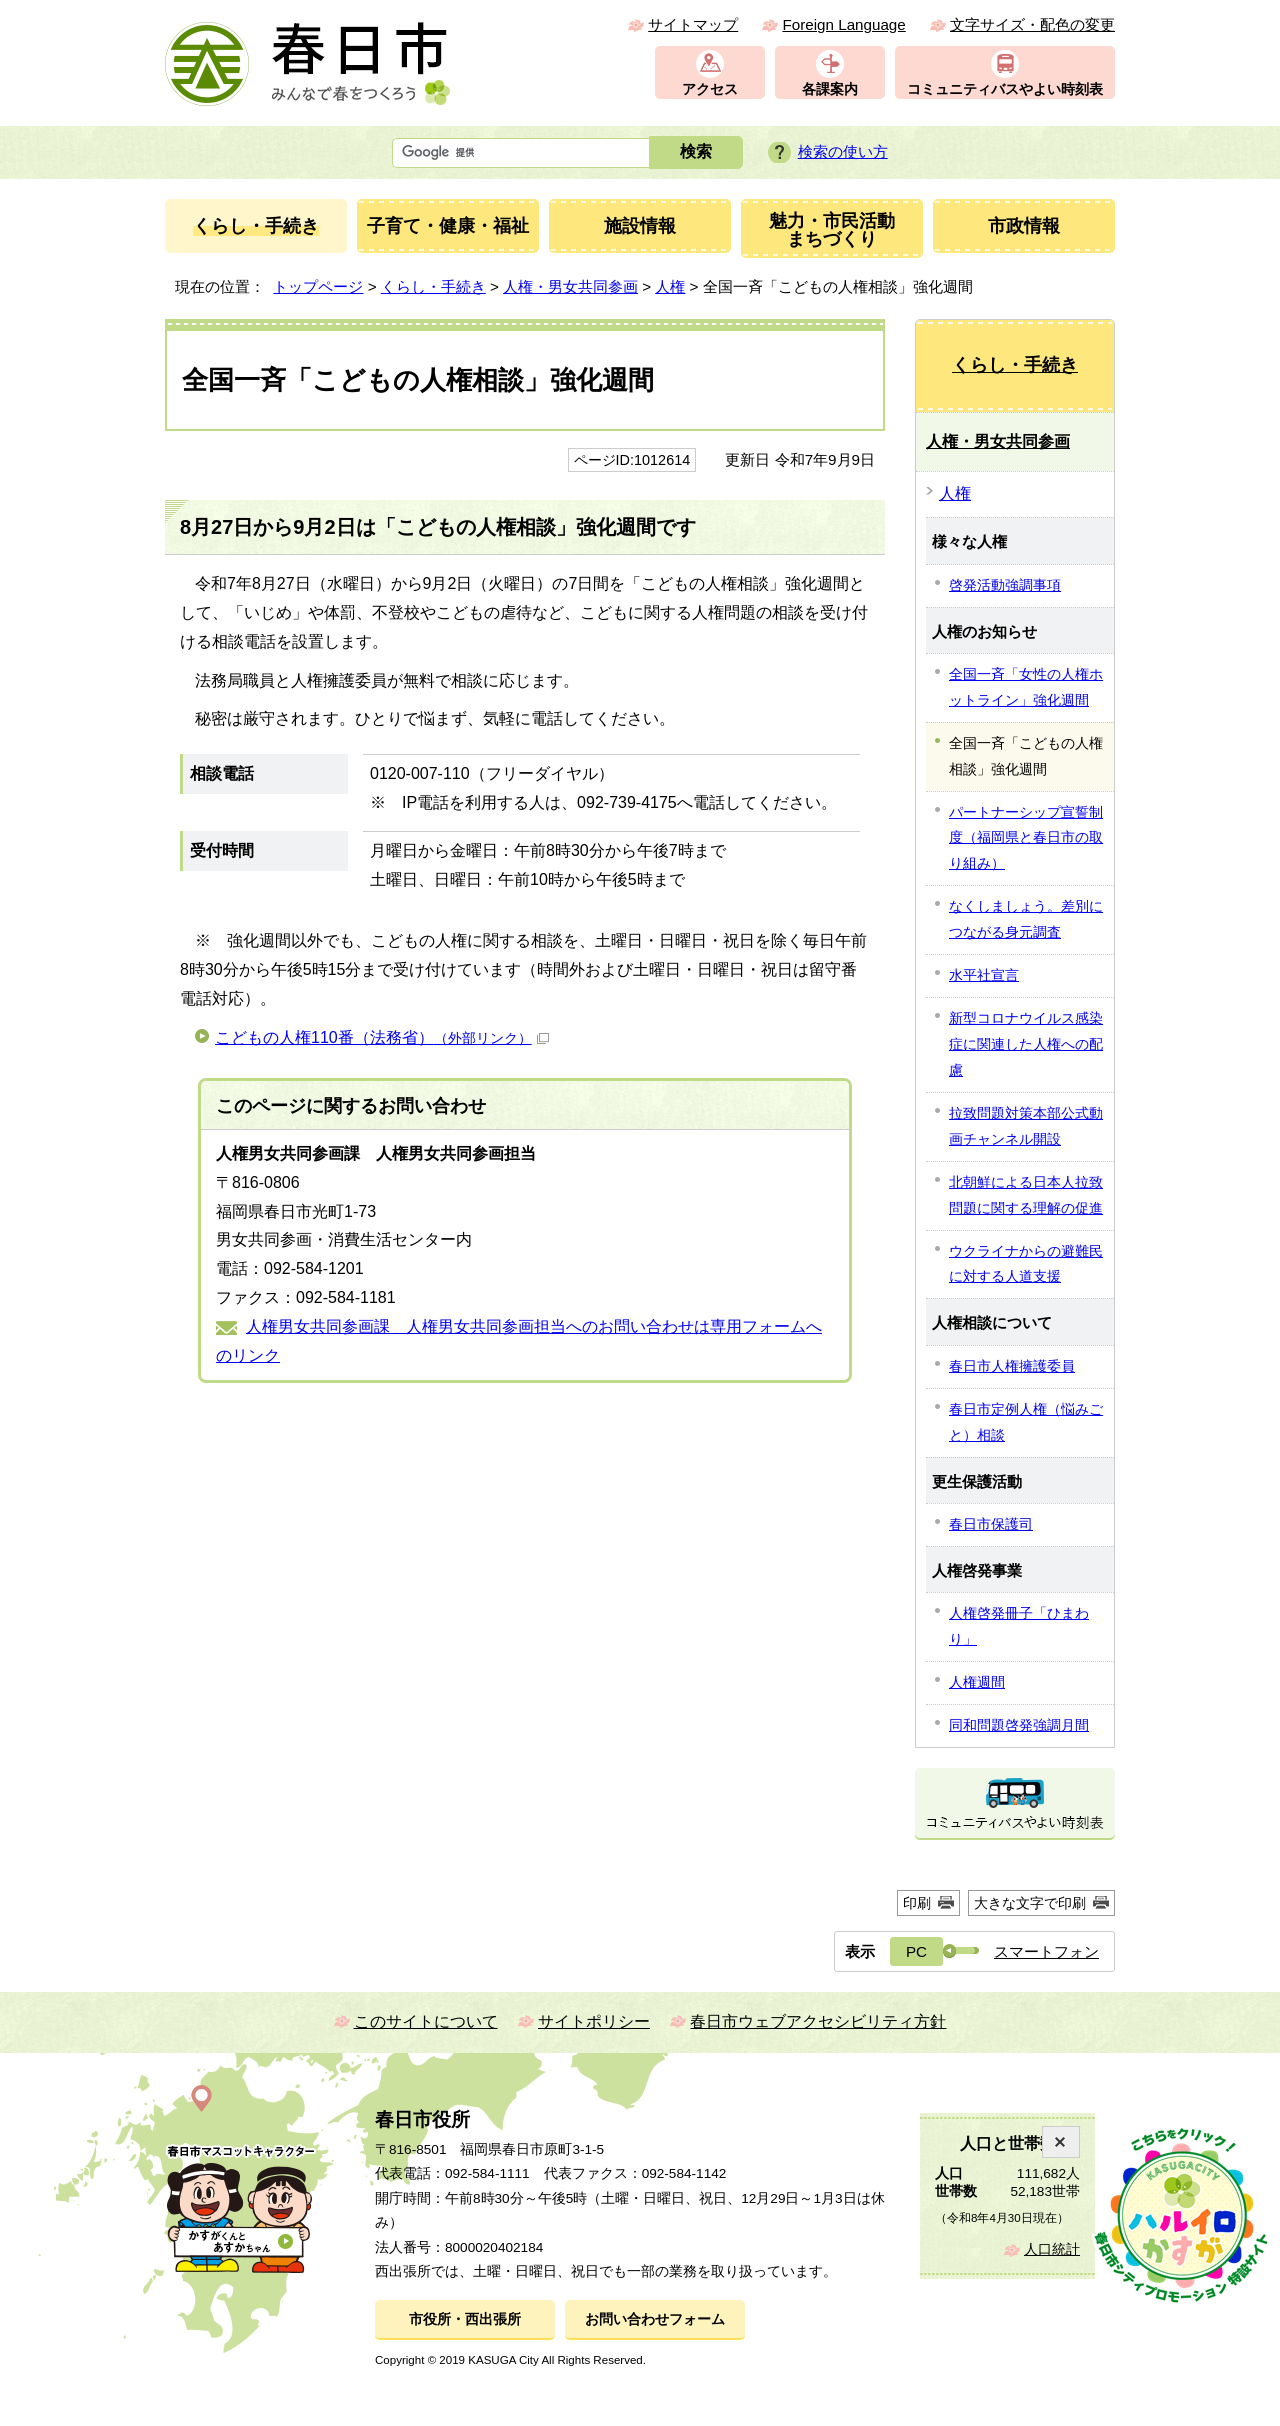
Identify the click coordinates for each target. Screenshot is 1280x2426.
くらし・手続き (433, 286)
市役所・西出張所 (465, 2319)
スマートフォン (1046, 1951)
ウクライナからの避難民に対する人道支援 (1026, 1264)
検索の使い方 (843, 151)
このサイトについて (426, 2021)
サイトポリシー (594, 2021)
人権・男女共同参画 (570, 286)
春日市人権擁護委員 (1012, 1366)
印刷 (917, 1903)
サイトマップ (693, 24)
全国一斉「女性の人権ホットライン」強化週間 (1026, 687)
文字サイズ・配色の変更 (1032, 24)
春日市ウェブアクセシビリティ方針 (818, 2021)
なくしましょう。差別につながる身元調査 (1026, 919)
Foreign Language (843, 24)
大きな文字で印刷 (1030, 1903)
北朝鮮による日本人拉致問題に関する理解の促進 (1026, 1195)
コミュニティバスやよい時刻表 (1005, 89)
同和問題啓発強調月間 (1019, 1725)
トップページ (318, 286)
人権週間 (977, 1682)
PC (916, 1951)
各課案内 (830, 89)
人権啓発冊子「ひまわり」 (1019, 1626)
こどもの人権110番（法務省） (382, 1037)
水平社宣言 (984, 975)
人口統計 (1052, 2249)
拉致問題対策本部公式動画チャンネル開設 (1026, 1126)
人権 (670, 286)
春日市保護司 (991, 1524)
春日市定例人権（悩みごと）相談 (1026, 1422)
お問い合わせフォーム (655, 2319)
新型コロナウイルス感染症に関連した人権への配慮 (1026, 1044)
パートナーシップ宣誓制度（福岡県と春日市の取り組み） (1026, 838)
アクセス (710, 89)
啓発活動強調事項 (1005, 585)
